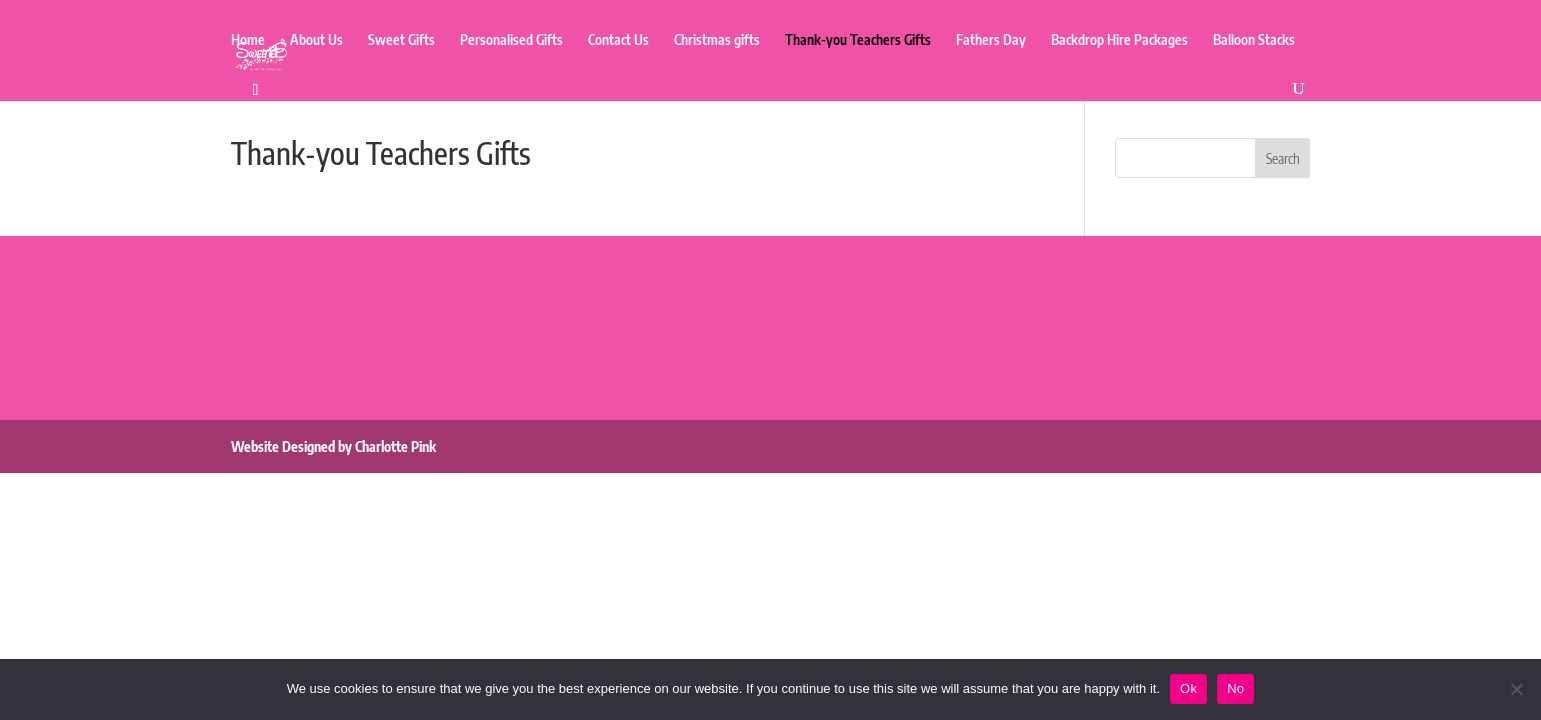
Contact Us (618, 40)
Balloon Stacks (1254, 40)
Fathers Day (991, 40)
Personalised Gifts (511, 40)
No (1235, 688)
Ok (1188, 688)
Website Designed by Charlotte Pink (333, 446)
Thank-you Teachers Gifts (858, 40)
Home (248, 40)
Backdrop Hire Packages (1119, 40)
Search (1283, 158)
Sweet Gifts (401, 40)
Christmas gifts (717, 40)
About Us (316, 40)
